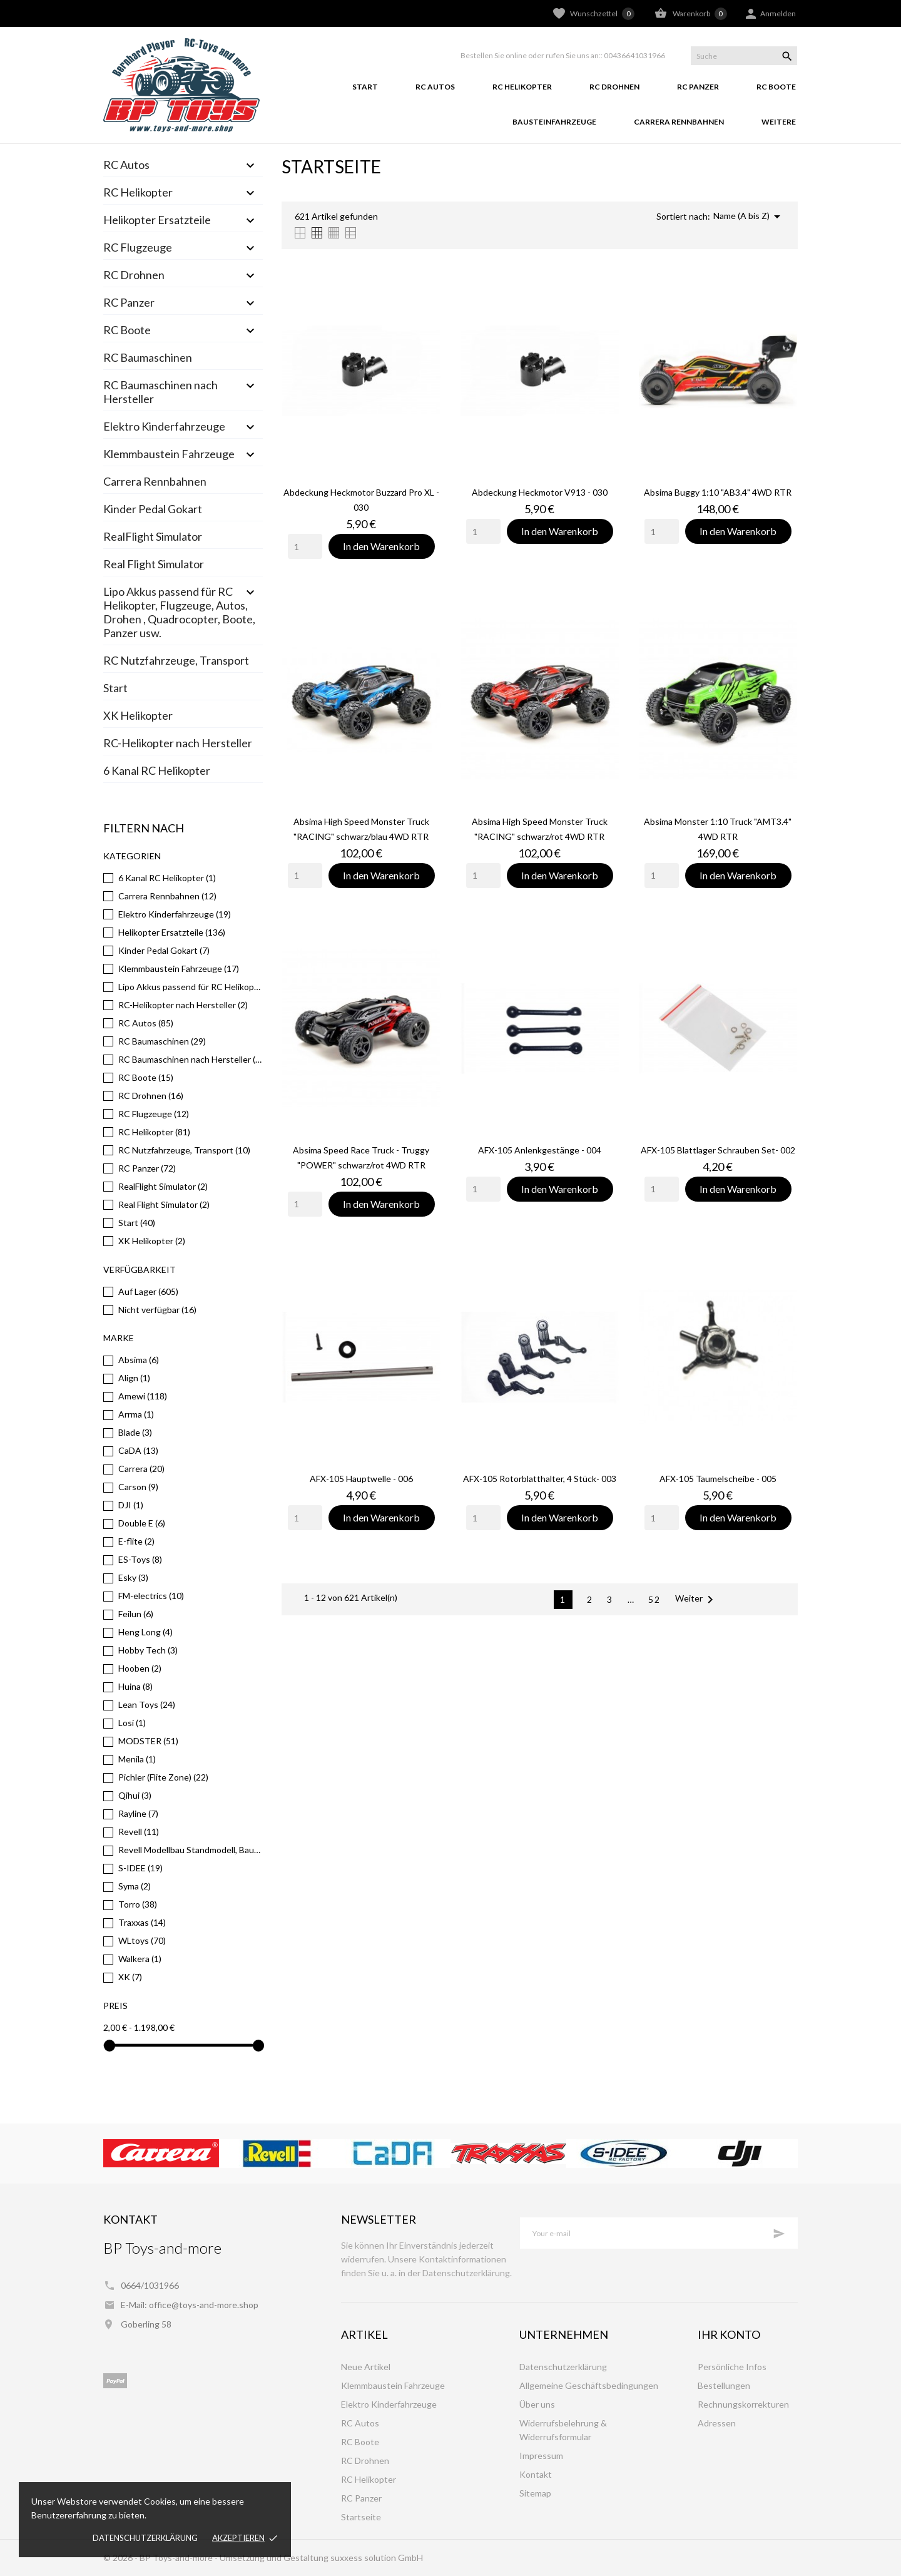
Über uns (537, 2404)
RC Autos (435, 86)
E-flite (136, 1541)
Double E (141, 1523)
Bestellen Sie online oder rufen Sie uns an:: (532, 55)
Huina (135, 1686)
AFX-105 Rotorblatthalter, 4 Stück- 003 (539, 1478)
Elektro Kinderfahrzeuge (164, 426)
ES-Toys (140, 1559)
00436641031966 (634, 55)
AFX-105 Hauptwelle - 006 (361, 1478)
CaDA (138, 1450)
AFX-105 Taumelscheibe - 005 (717, 1478)
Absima (138, 1359)
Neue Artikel (365, 2366)
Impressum (541, 2455)
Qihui (134, 1795)
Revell (138, 1831)
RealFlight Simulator (152, 536)
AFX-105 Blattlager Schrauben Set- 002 (718, 1150)
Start (365, 86)
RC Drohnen (614, 86)
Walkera (139, 1958)
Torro (137, 1904)
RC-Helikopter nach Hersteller (177, 743)
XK (130, 1976)
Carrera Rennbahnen (679, 121)
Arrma (136, 1414)
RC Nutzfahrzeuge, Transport (176, 660)
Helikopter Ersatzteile (157, 220)
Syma (134, 1886)
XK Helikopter (138, 715)
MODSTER (148, 1740)
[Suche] (744, 55)
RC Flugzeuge (137, 247)
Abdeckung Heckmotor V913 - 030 (540, 492)
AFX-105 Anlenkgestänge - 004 (539, 1150)
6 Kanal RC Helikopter (156, 770)
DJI (130, 1505)
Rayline (138, 1813)
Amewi (142, 1396)
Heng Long (145, 1632)
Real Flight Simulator (153, 564)
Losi (132, 1722)
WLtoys (142, 1940)
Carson (138, 1486)
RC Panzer (698, 86)
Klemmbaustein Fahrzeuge (169, 454)
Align (134, 1377)
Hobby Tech (148, 1650)
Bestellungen (724, 2385)
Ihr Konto (729, 2334)
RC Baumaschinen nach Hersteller (160, 392)
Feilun (135, 1613)
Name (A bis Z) (749, 216)
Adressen (717, 2423)
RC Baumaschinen (147, 357)
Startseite (361, 2517)
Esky (133, 1577)
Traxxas (142, 1922)
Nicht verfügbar (157, 1309)
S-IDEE (140, 1868)
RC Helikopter (522, 86)
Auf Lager (148, 1291)
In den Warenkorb (381, 546)
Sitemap (535, 2493)
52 (654, 1599)
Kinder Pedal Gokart (152, 509)
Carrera (141, 1468)
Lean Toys (146, 1704)
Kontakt (535, 2474)
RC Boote (776, 86)
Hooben (139, 1668)
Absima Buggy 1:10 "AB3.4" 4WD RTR (718, 492)
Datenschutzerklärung (145, 2538)
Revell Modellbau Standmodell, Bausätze (190, 1849)
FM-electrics (151, 1595)
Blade (135, 1432)
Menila (137, 1759)
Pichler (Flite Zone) (163, 1777)
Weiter (696, 1599)
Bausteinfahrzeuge (554, 121)
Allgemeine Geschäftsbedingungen (588, 2385)
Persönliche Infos (732, 2366)
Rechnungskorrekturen (743, 2404)
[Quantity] (305, 546)
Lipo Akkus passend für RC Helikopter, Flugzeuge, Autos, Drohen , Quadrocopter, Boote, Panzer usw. (179, 612)
